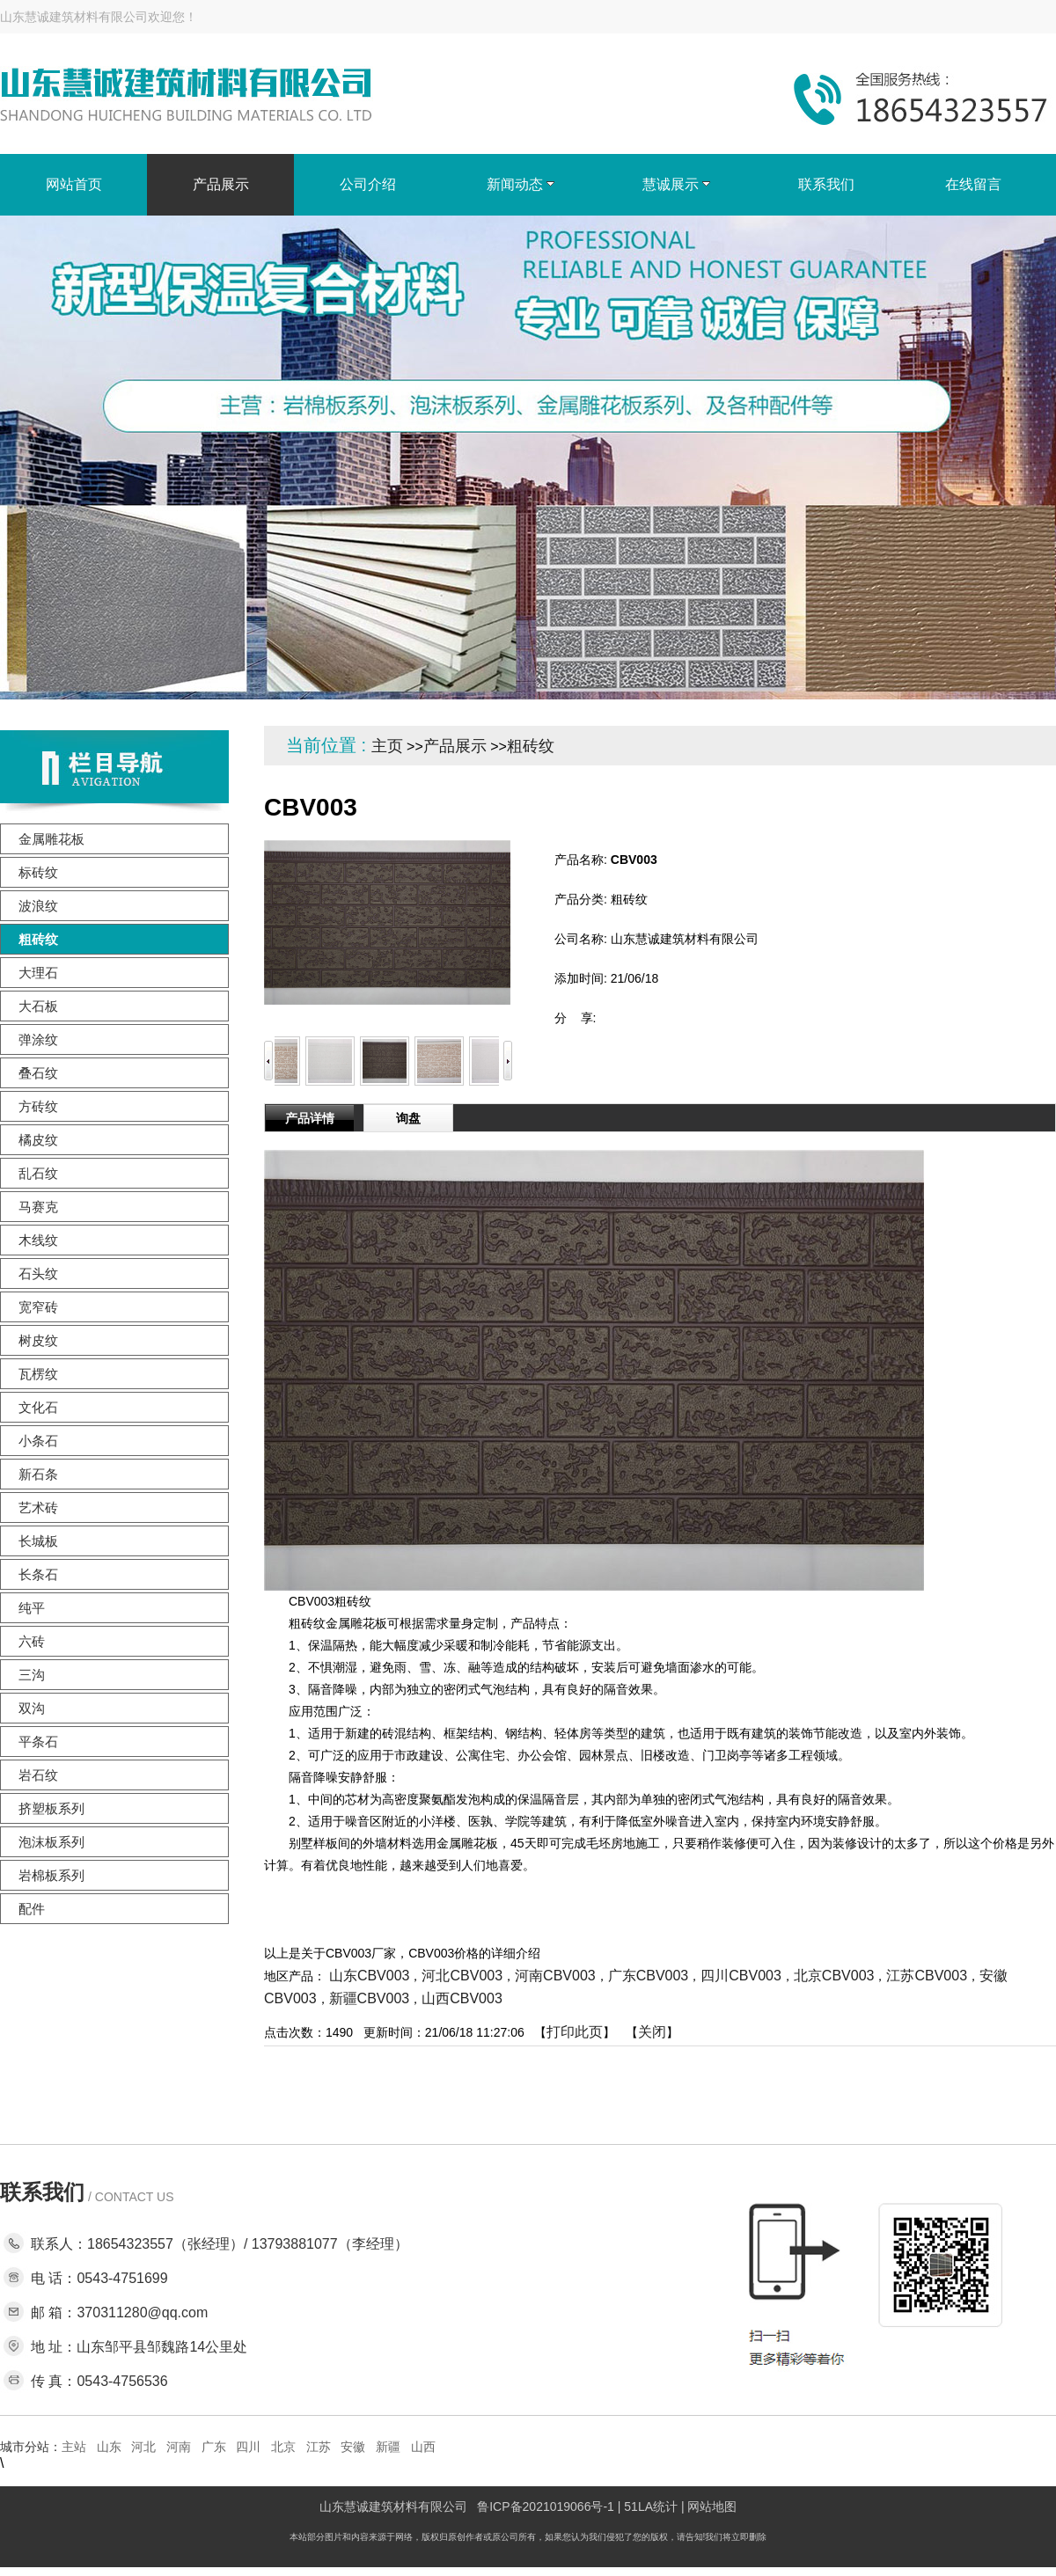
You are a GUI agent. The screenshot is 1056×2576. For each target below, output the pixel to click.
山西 (423, 2447)
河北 (143, 2447)
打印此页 (574, 2031)
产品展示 (455, 746)
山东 (109, 2447)
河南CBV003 (555, 1975)
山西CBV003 (462, 1998)
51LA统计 (651, 2506)
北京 (283, 2447)
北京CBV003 (834, 1975)
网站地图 (712, 2506)
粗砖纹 (530, 746)
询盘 (408, 1118)
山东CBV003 (369, 1975)
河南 (178, 2447)
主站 (74, 2447)
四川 (248, 2447)
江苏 (318, 2447)
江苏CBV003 (926, 1975)
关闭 (652, 2031)
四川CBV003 (740, 1975)
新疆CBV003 (369, 1998)
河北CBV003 (462, 1975)
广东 (214, 2447)
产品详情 (309, 1118)
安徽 (353, 2447)
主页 (387, 746)
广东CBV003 (648, 1975)
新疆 (388, 2447)
